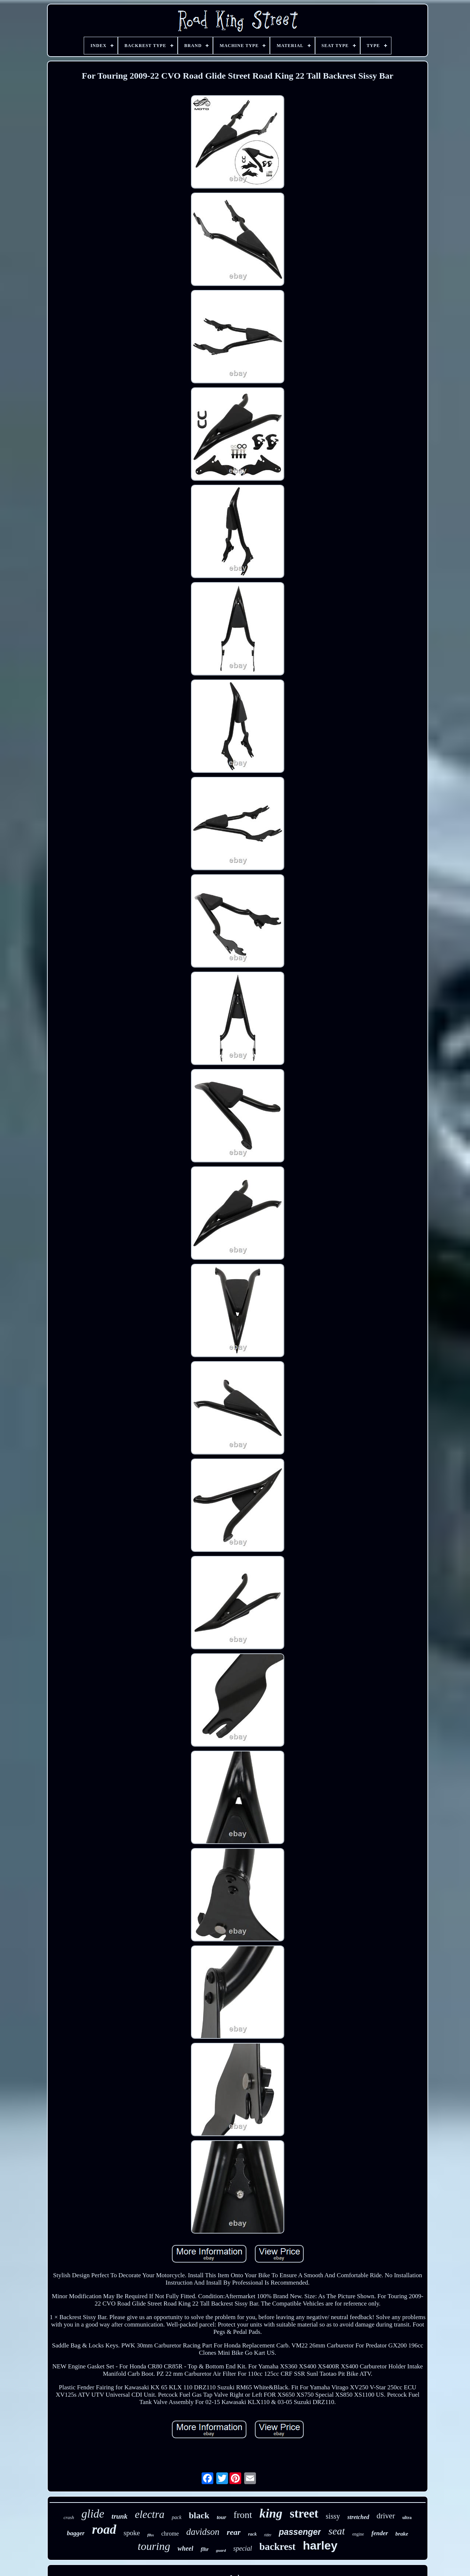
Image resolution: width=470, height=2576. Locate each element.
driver (386, 2515)
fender (379, 2533)
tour (221, 2517)
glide (93, 2513)
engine (358, 2534)
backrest (277, 2546)
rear (234, 2532)
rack (252, 2534)
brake (401, 2534)
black (199, 2515)
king (271, 2513)
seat (336, 2531)
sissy (333, 2516)
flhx (150, 2535)
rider (267, 2535)
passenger (300, 2532)
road (104, 2529)
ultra (407, 2517)
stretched (358, 2517)
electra (149, 2514)
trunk (119, 2516)
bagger (75, 2533)
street (304, 2513)
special (242, 2548)
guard (221, 2550)
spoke (132, 2533)
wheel (185, 2548)
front (243, 2514)
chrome (170, 2533)
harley (320, 2545)
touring (154, 2546)
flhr (204, 2549)
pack (176, 2517)
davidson (202, 2532)
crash (69, 2517)
